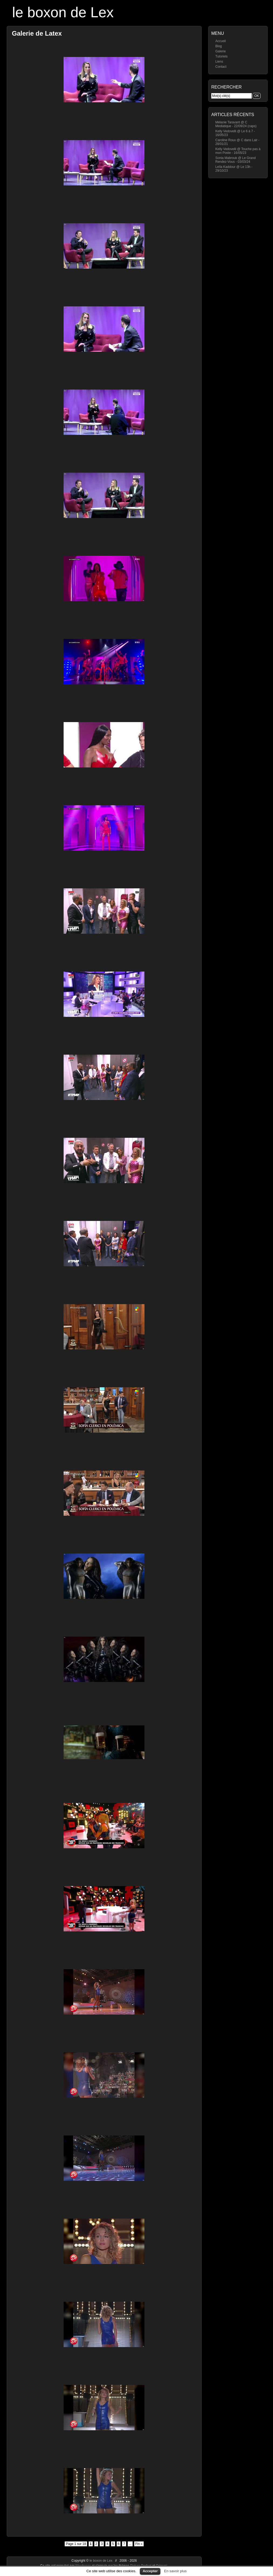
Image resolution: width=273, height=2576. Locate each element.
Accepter (150, 2571)
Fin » (139, 2544)
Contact (220, 67)
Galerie (220, 51)
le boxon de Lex (63, 12)
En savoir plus (175, 2571)
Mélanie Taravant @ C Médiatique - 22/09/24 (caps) (236, 124)
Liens (219, 61)
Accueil (220, 41)
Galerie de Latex (37, 33)
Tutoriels (221, 56)
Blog (218, 46)
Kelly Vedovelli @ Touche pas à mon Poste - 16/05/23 (237, 151)
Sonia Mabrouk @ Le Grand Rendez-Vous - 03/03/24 (235, 160)
